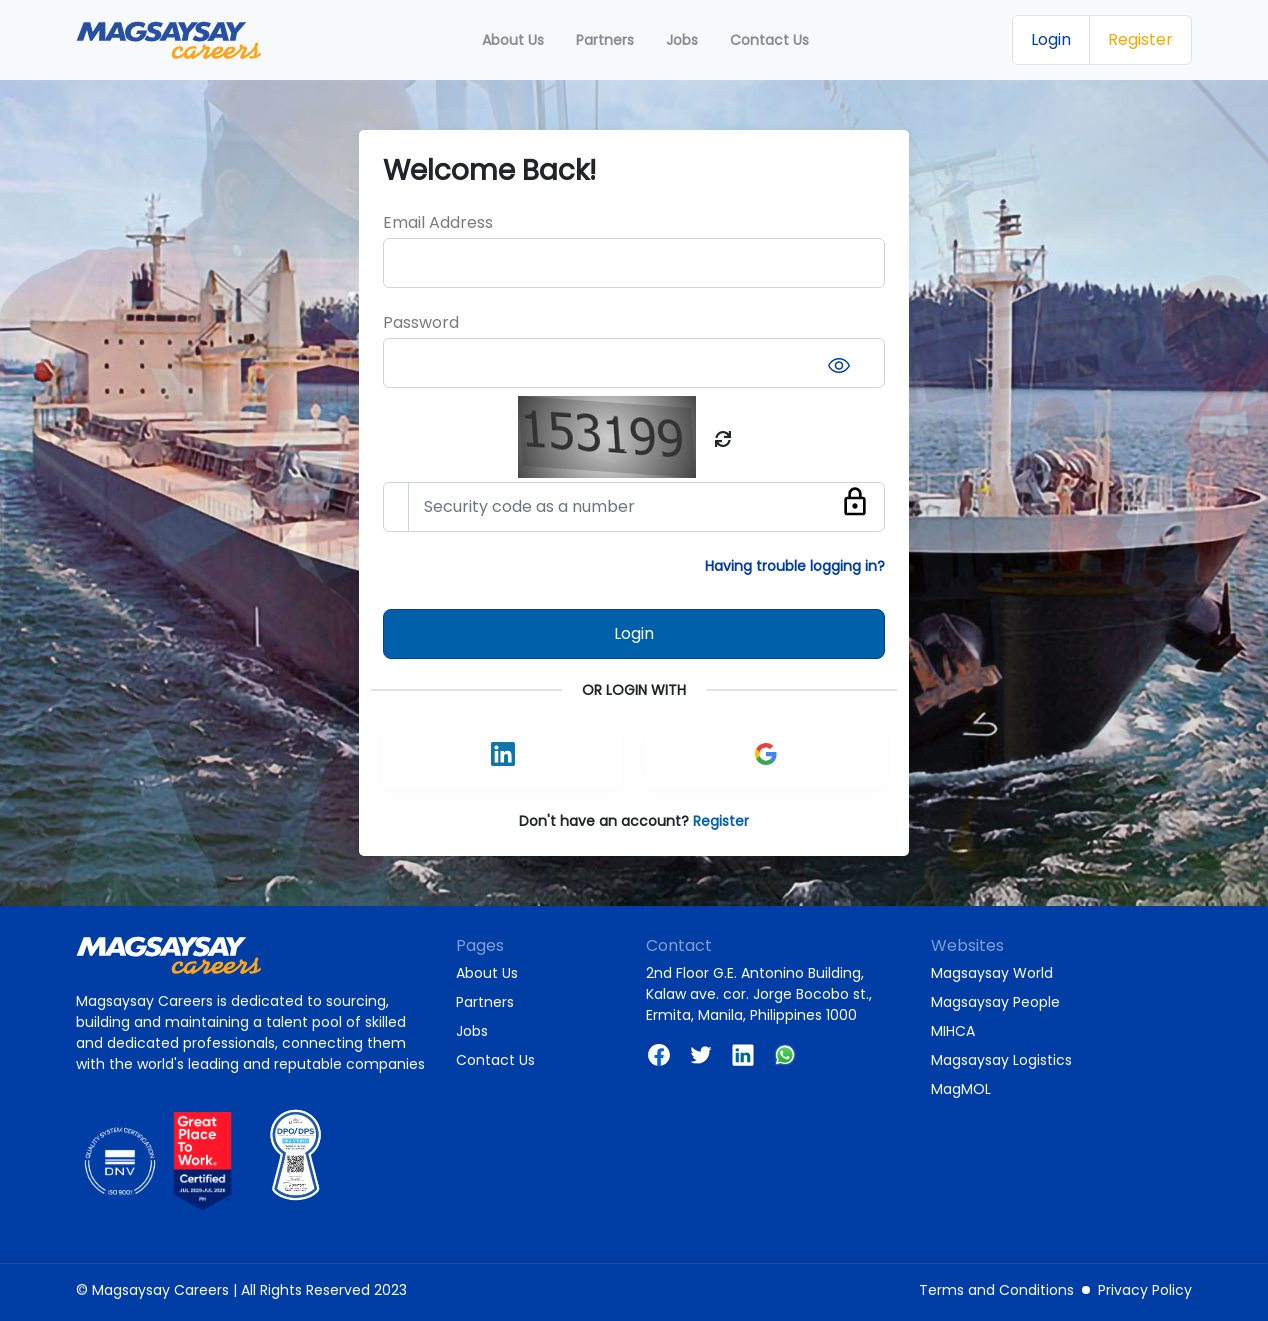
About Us (487, 973)
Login (634, 633)
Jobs (472, 1031)
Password (421, 322)
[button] (765, 754)
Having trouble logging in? (795, 566)
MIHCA (953, 1031)
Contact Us (495, 1060)
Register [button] (1140, 39)
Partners (485, 1002)
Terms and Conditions (996, 1290)
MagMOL (961, 1089)
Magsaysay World (992, 973)
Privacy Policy (1145, 1290)
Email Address (438, 222)
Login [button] (1051, 39)
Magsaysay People (995, 1002)
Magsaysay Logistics (1001, 1060)
